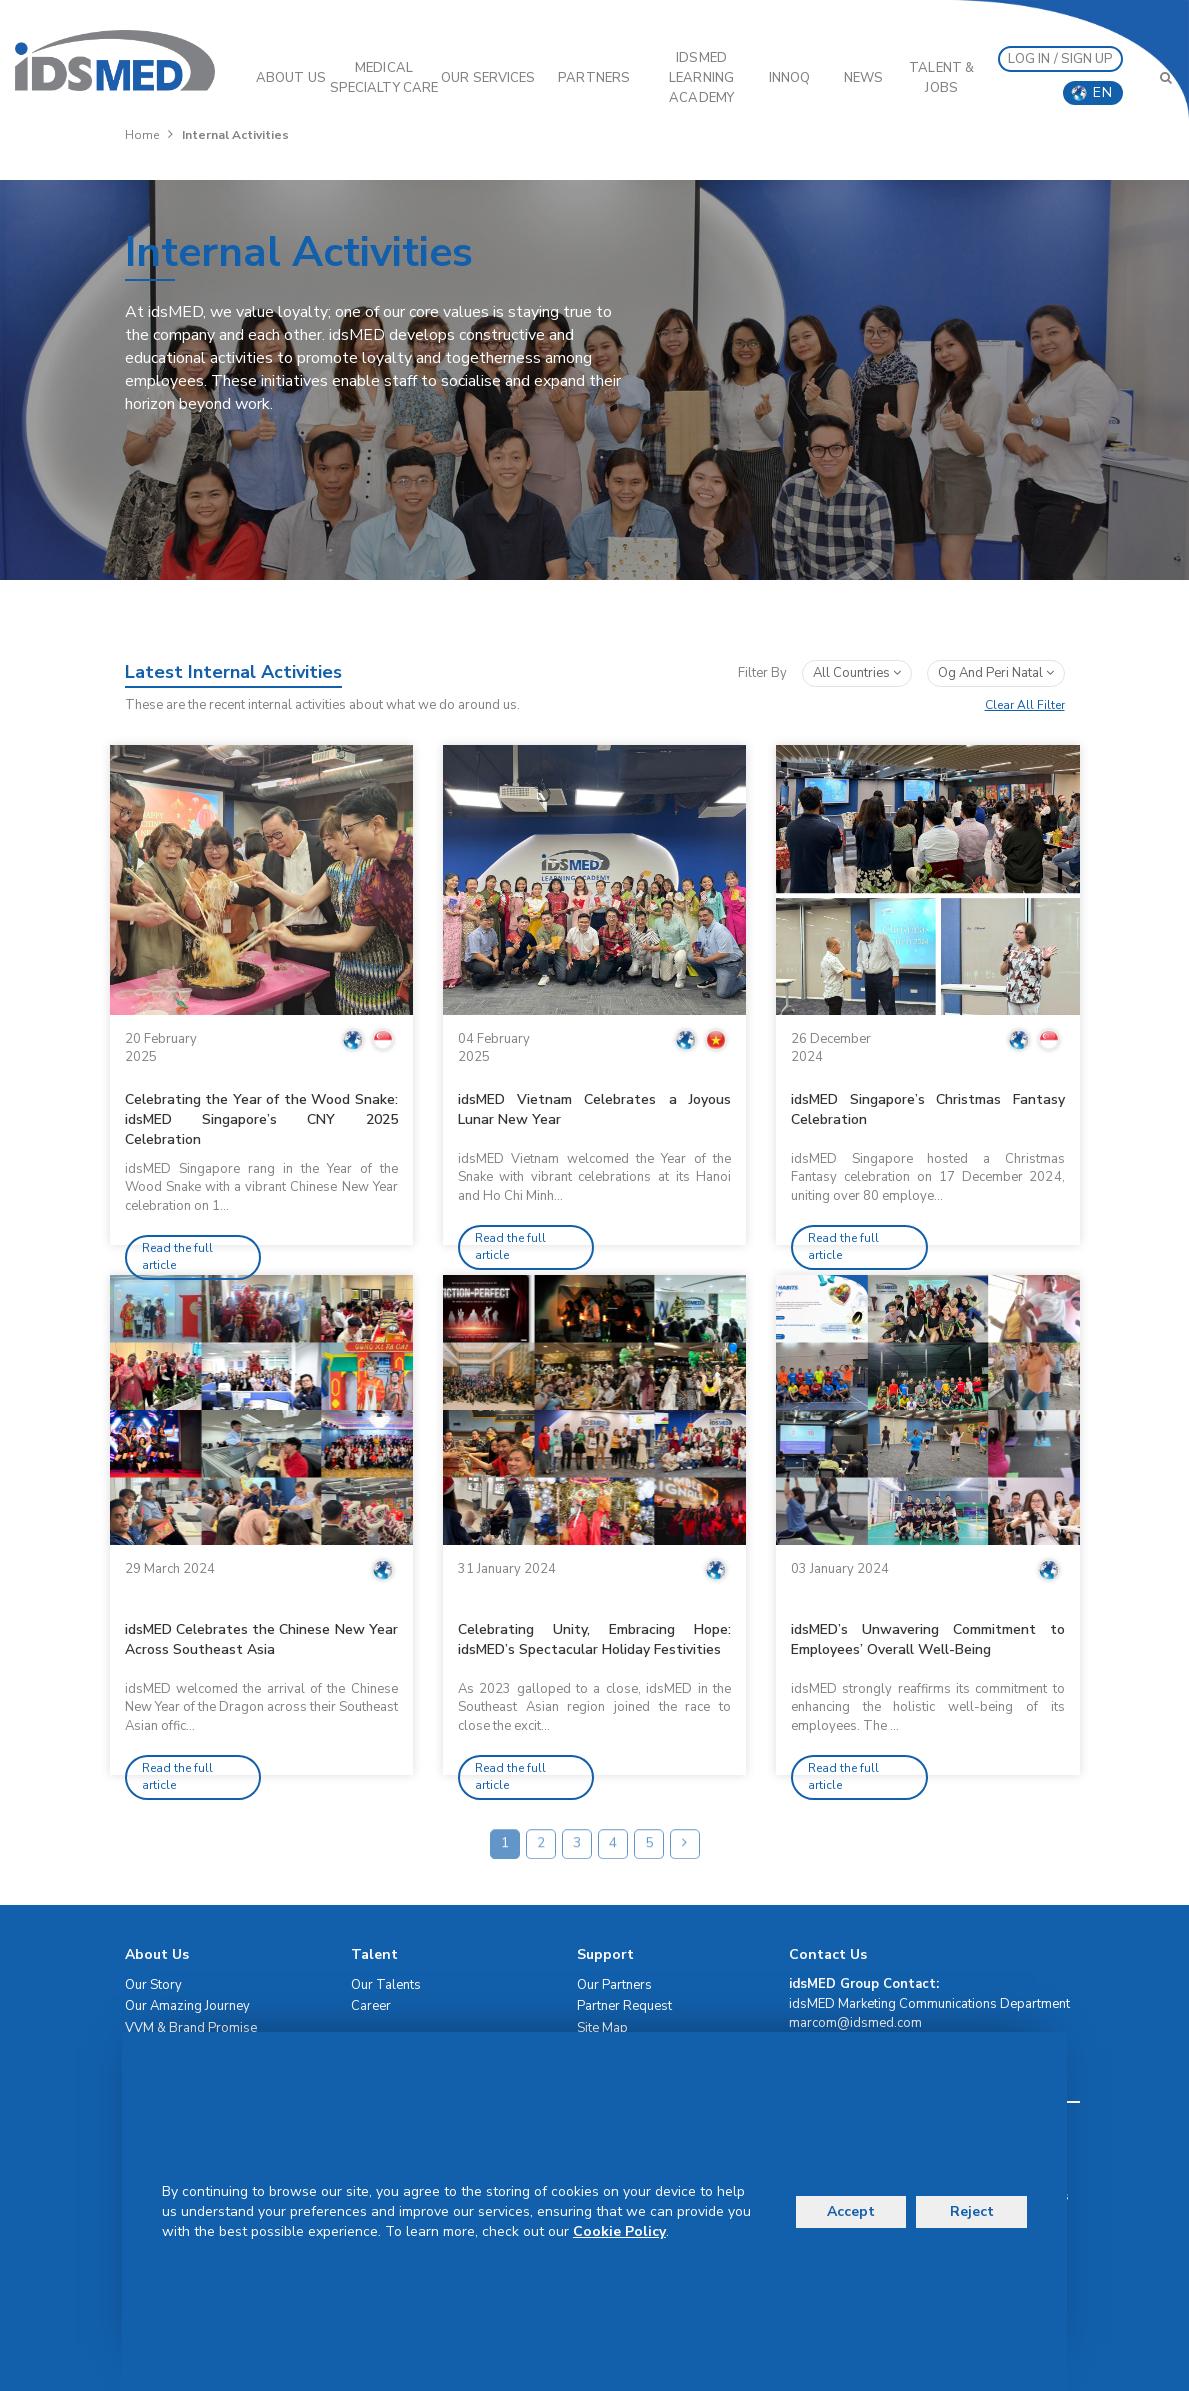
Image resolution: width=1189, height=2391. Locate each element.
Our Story (153, 1985)
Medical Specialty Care (384, 78)
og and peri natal (996, 673)
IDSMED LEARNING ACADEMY (701, 78)
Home (142, 135)
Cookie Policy (619, 2231)
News (863, 78)
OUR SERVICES (488, 78)
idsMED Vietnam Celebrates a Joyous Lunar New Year (594, 1109)
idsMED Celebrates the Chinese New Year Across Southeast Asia (261, 1639)
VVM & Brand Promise (191, 2028)
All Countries (857, 673)
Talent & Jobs (941, 78)
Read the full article (177, 1256)
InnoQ (790, 78)
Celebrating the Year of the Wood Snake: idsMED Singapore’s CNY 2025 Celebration (261, 1119)
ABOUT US (291, 78)
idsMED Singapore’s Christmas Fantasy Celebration (927, 1109)
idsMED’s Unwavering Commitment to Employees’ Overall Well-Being (927, 1639)
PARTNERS (594, 78)
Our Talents (386, 1985)
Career (371, 2006)
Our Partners (614, 1985)
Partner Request (624, 2006)
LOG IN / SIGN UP (1061, 59)
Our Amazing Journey (187, 2006)
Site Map (602, 2028)
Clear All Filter (1025, 705)
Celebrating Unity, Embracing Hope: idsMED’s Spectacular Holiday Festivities (594, 1639)
